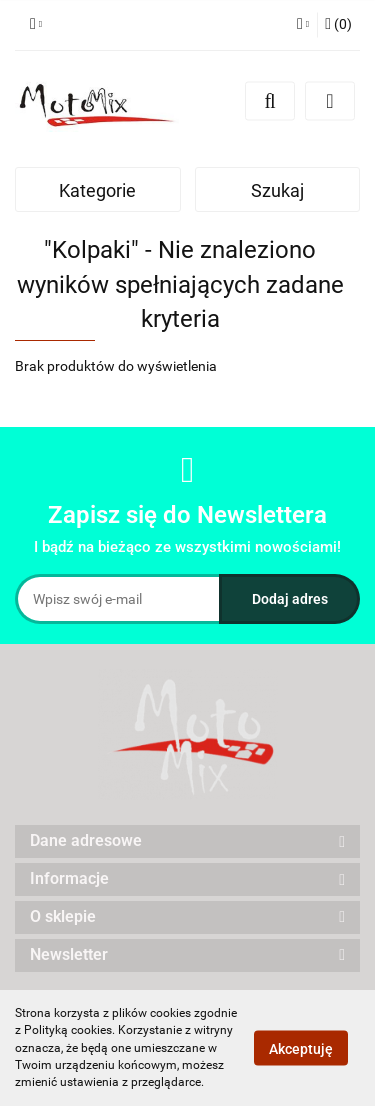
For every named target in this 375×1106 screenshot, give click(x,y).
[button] (338, 25)
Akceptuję (301, 1049)
